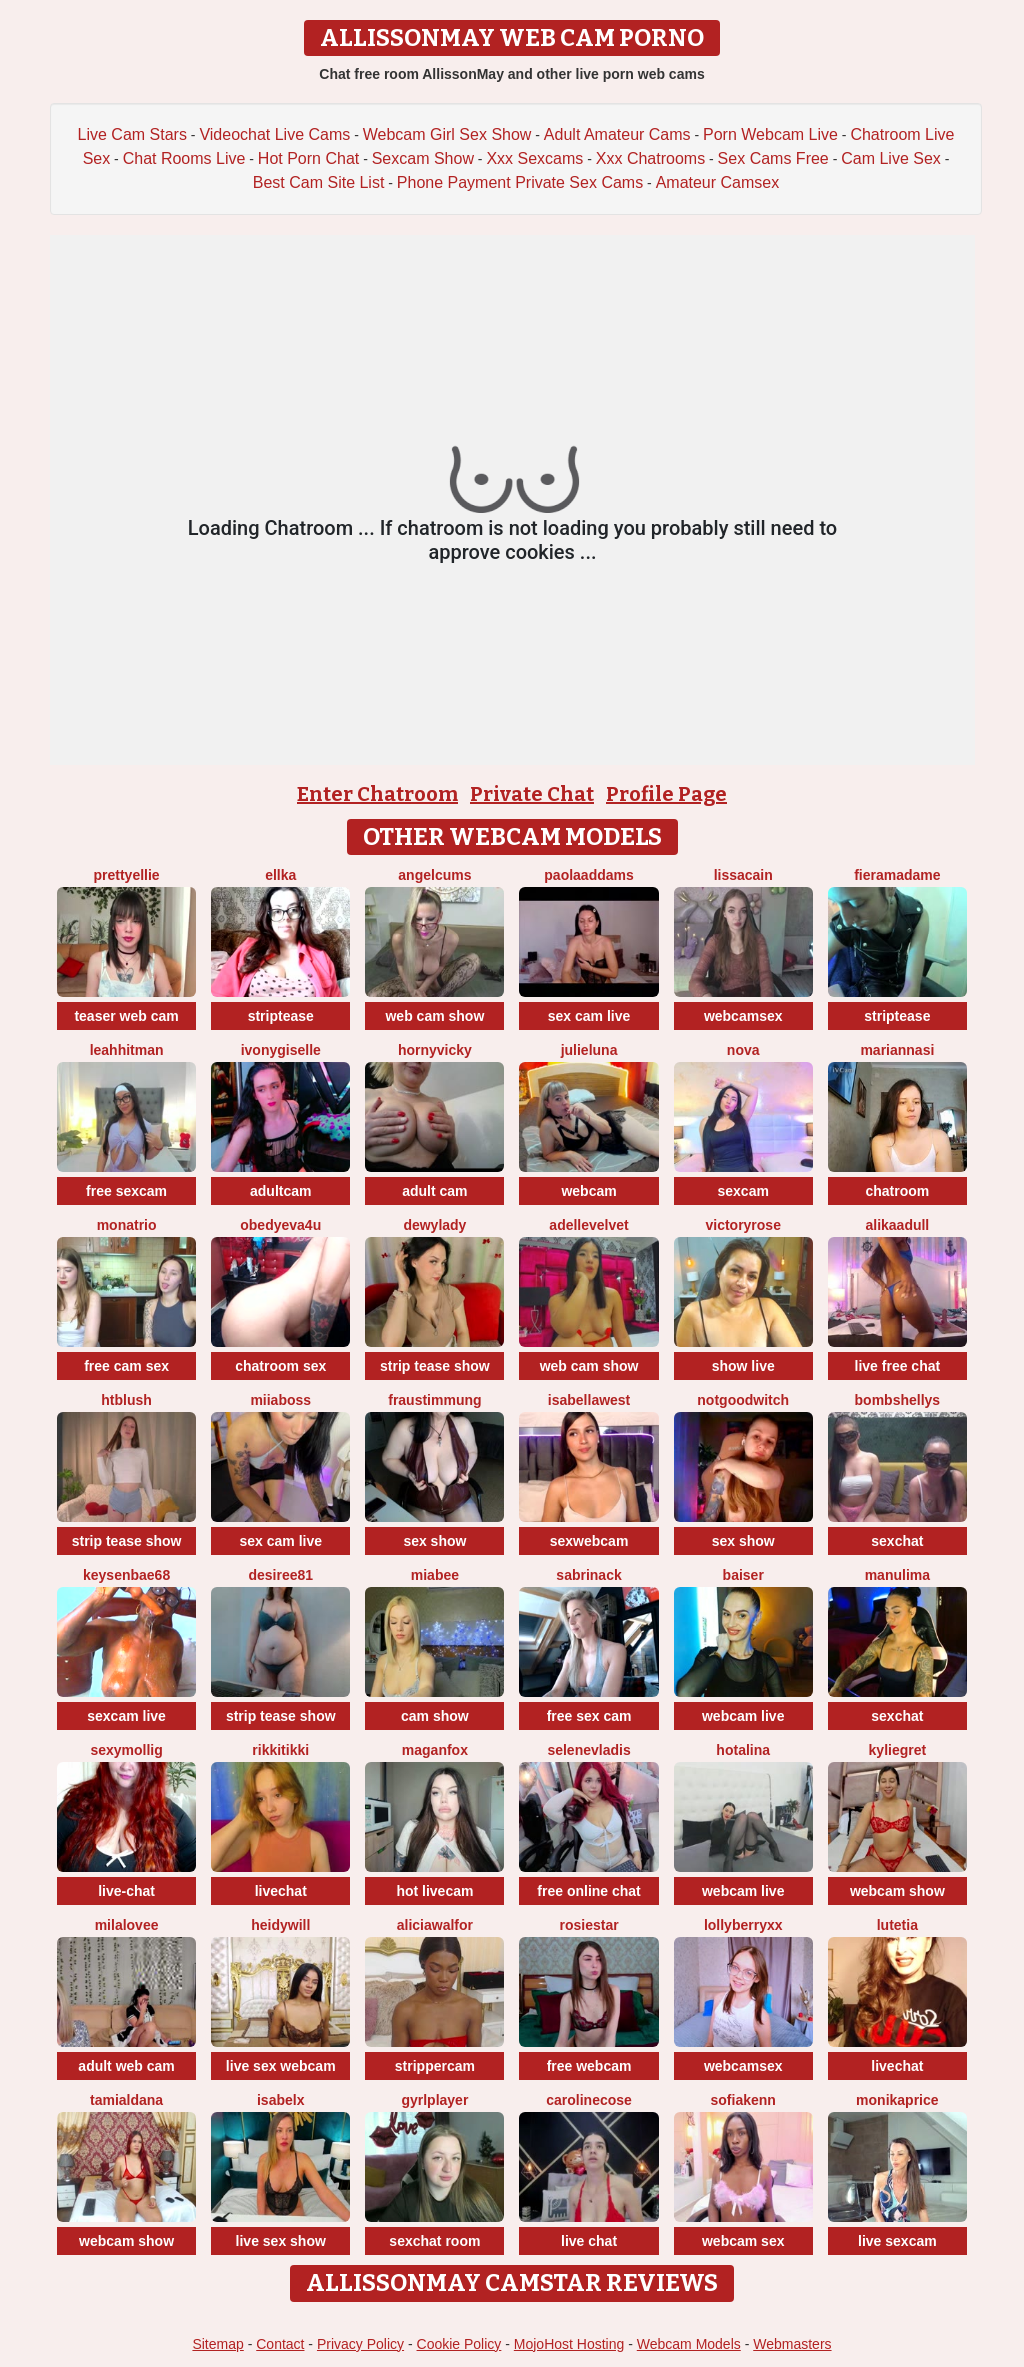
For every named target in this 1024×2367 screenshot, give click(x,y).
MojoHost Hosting (569, 2344)
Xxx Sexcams (534, 158)
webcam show (897, 1891)
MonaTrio (127, 1225)
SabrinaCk (588, 1575)
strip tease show (435, 1366)
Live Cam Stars (132, 134)
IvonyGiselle (281, 1050)
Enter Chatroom (377, 794)
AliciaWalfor (435, 1925)
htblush (126, 1400)
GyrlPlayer (434, 2100)
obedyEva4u (280, 1225)
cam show (435, 1716)
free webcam (589, 2066)
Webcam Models (689, 2344)
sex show (434, 1541)
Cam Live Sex (891, 158)
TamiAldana (126, 2100)
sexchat (897, 1541)
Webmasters (792, 2344)
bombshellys (898, 1400)
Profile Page (666, 794)
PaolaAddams (588, 875)
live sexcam (897, 2241)
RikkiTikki (280, 1750)
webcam (588, 1191)
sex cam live (589, 1016)
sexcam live (126, 1716)
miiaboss (280, 1400)
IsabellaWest (589, 1400)
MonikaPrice (897, 2100)
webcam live (743, 1716)
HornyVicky (435, 1050)
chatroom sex (280, 1366)
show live (743, 1366)
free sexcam (126, 1191)
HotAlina (743, 1750)
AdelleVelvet (588, 1225)
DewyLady (434, 1225)
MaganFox (435, 1750)
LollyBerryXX (743, 1925)
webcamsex (743, 1016)
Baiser (743, 1575)
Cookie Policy (459, 2344)
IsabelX (280, 2100)
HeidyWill (280, 1925)
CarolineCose (589, 2100)
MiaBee (435, 1575)
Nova (743, 1050)
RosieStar (588, 1925)
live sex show (281, 2241)
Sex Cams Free (773, 158)
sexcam (743, 1191)
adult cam (434, 1191)
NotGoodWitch (743, 1400)
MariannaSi (897, 1050)
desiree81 (280, 1575)
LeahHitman (127, 1050)
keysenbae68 (126, 1575)
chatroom (897, 1191)
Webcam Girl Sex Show (447, 134)
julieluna (589, 1050)
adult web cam (126, 2066)
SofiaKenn (743, 2100)
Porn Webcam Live (770, 134)
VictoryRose (742, 1225)
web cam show (434, 1016)
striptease (281, 1016)
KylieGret (898, 1750)
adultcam (280, 1191)
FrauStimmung (434, 1400)
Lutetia (897, 1925)
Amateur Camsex (718, 182)
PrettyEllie (127, 875)
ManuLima (897, 1575)
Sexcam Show (423, 158)
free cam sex (126, 1366)
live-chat (126, 1891)
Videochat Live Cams (274, 134)
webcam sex (743, 2241)
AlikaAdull (897, 1225)
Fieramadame (897, 875)
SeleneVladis (588, 1750)
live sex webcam (281, 2066)
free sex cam (589, 1716)
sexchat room (434, 2241)
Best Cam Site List (319, 182)
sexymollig (126, 1750)
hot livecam (434, 1891)
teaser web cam (126, 1016)
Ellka (280, 875)
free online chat (588, 1891)
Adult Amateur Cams (617, 134)
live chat (589, 2241)
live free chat (898, 1366)
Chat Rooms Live (184, 158)
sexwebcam (589, 1541)
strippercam (435, 2066)
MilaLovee (127, 1925)
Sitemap (217, 2344)
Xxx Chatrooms (650, 158)
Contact (280, 2344)
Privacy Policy (360, 2344)
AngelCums (434, 875)
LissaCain (743, 875)
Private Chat (532, 794)
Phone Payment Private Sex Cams (520, 182)
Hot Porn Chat (308, 158)
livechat (281, 1891)
